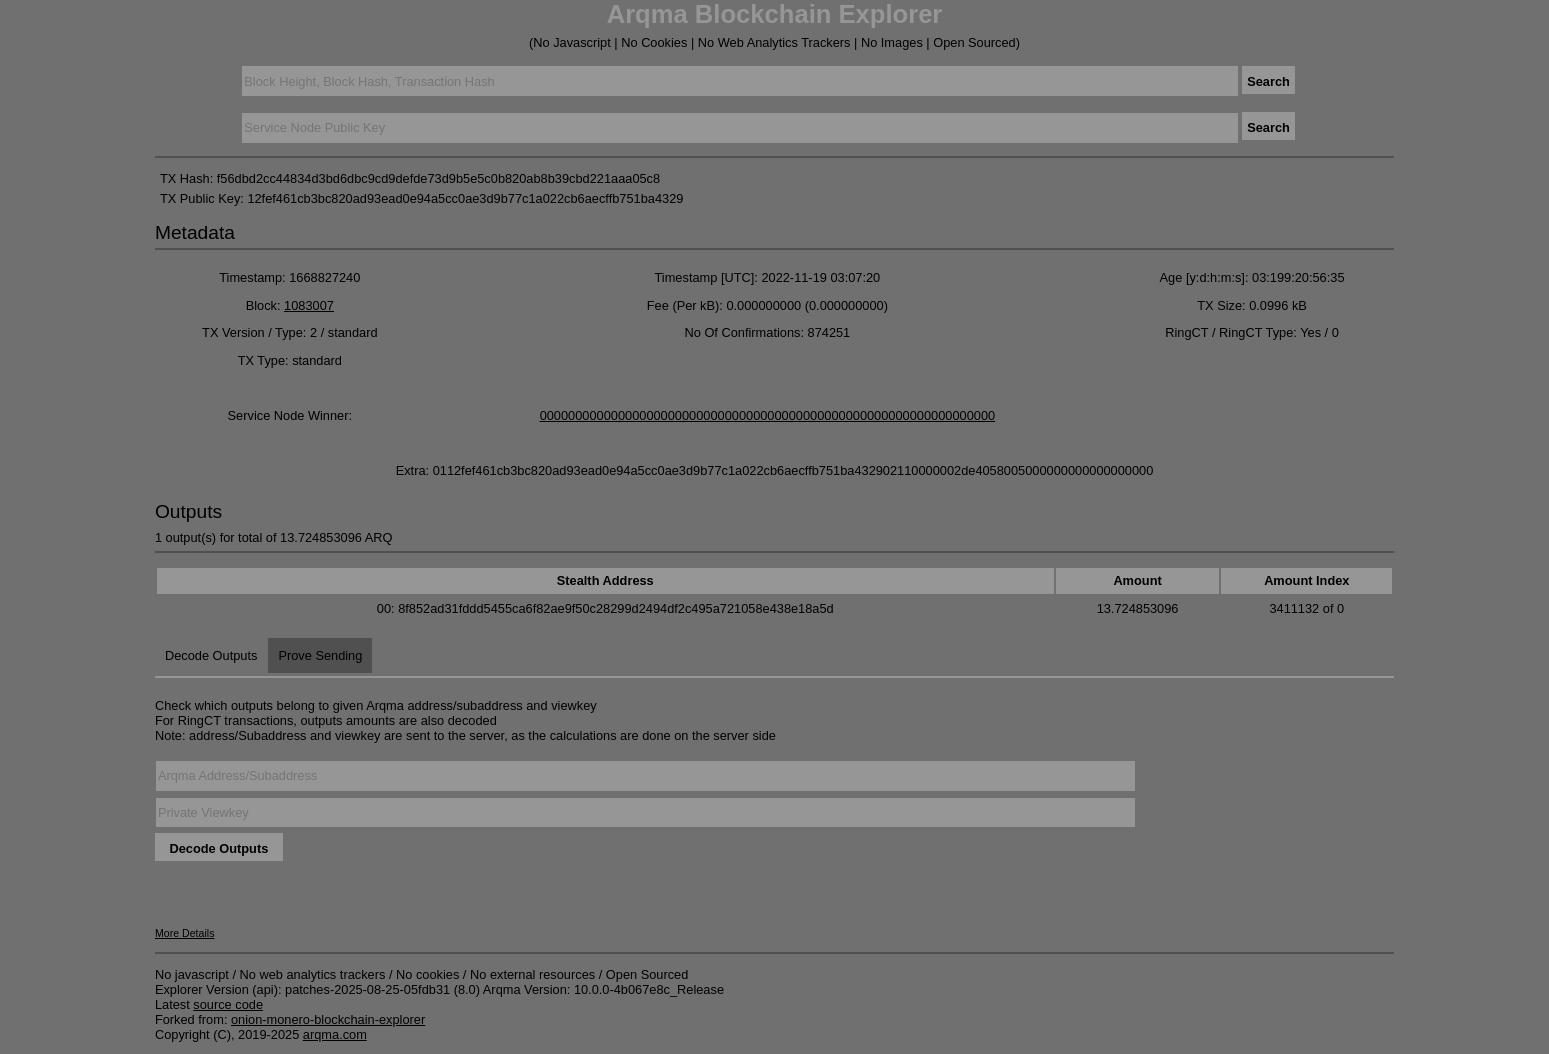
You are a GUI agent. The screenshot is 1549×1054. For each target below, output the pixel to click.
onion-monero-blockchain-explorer (328, 1019)
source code (228, 1004)
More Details (185, 933)
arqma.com (335, 1034)
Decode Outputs (211, 655)
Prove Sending (320, 655)
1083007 (309, 305)
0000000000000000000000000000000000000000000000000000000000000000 (768, 415)
